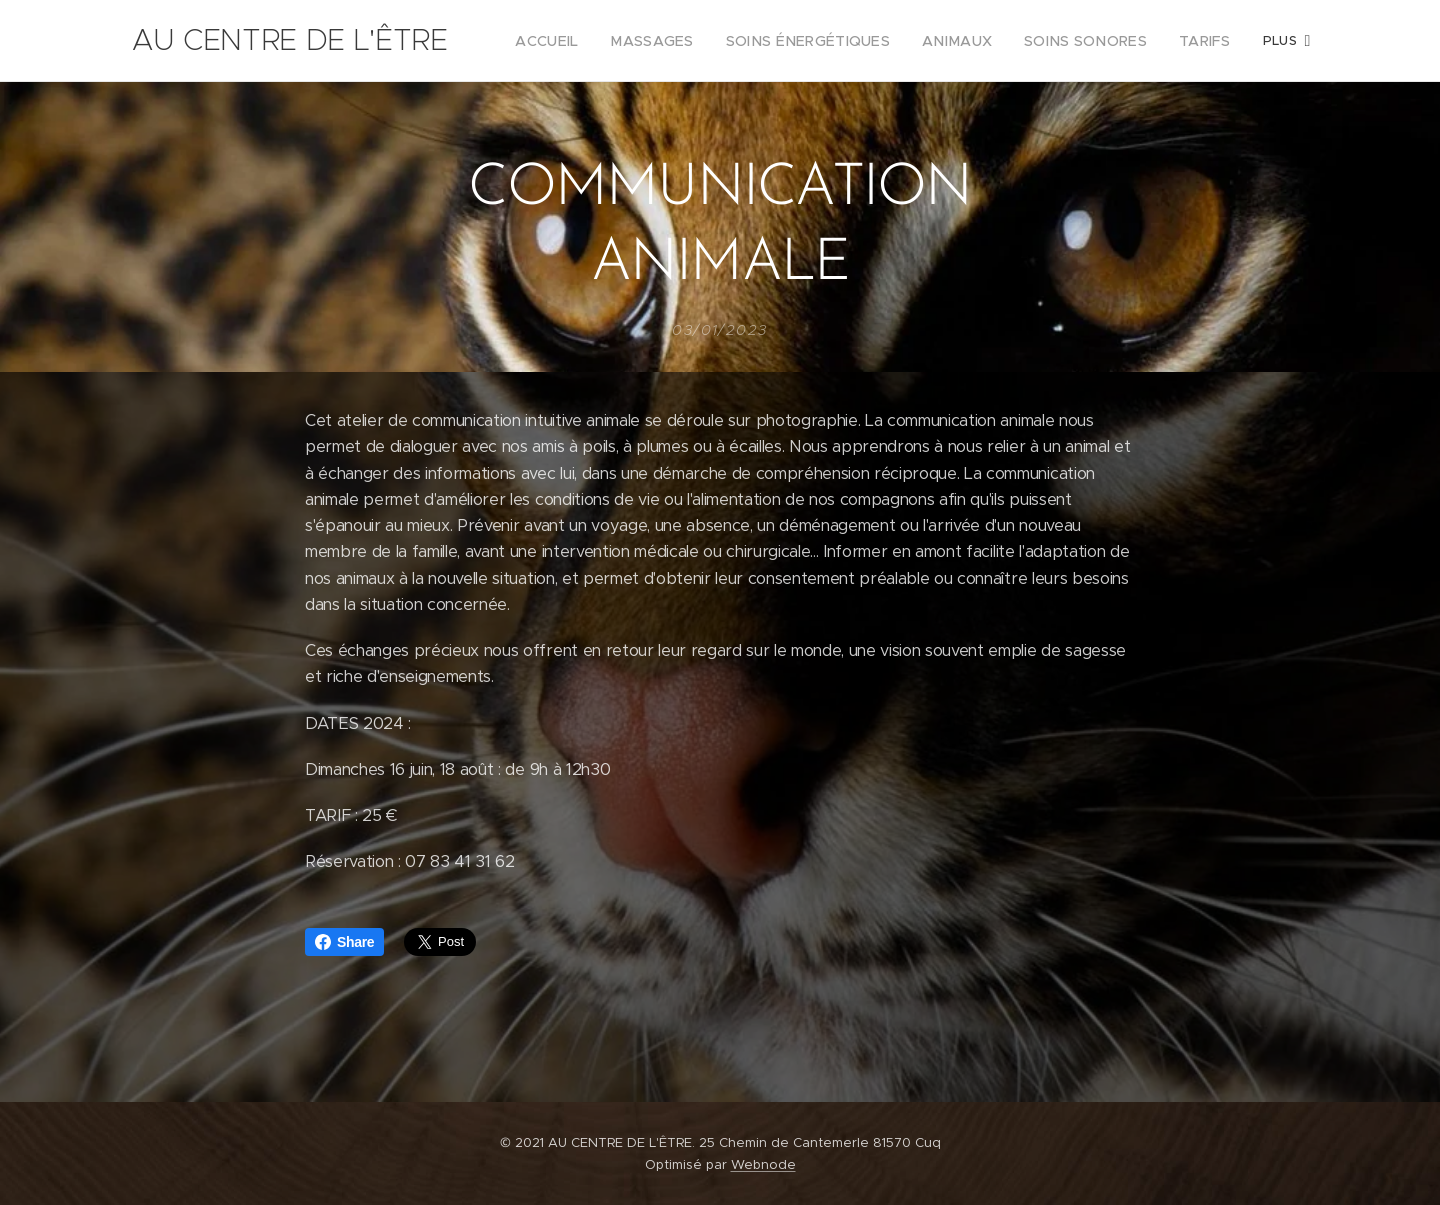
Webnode (763, 1164)
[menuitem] (600, 41)
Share (344, 942)
